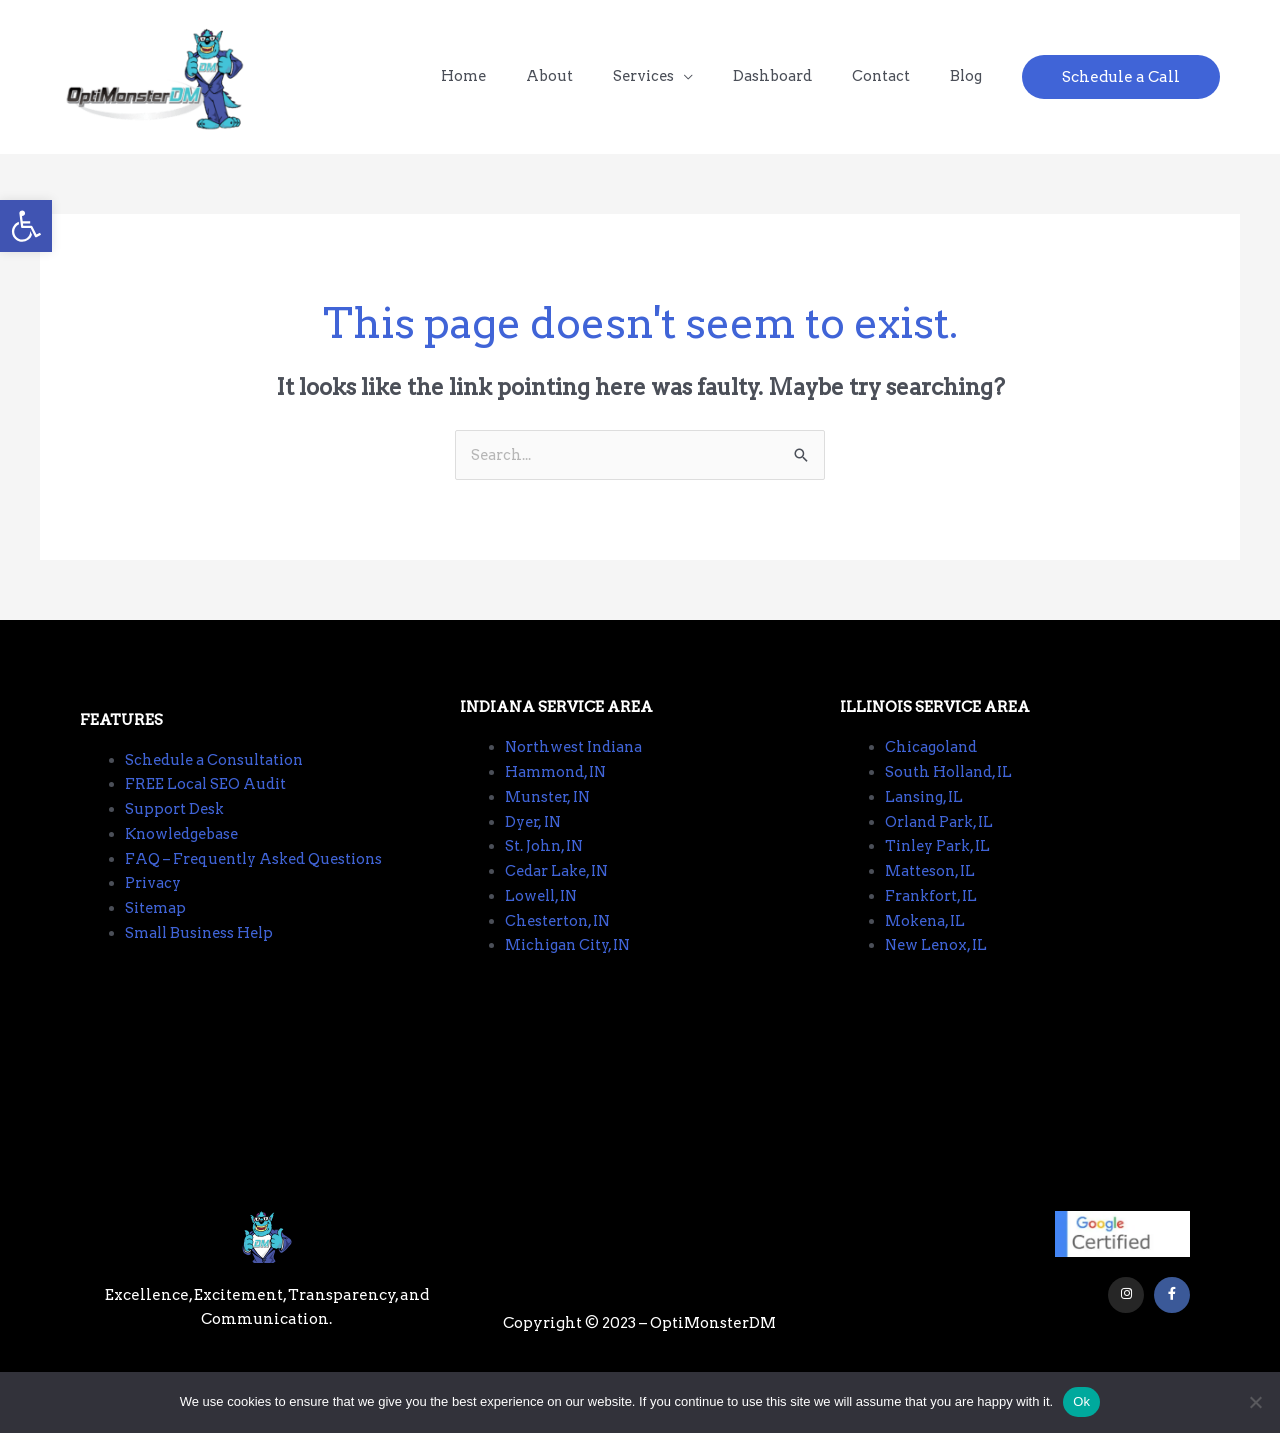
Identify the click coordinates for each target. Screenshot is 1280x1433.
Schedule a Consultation (218, 777)
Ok (1081, 1401)
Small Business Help (204, 951)
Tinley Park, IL (942, 864)
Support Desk (176, 827)
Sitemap (157, 926)
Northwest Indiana (577, 765)
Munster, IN (549, 814)
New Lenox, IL (938, 963)
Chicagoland (934, 765)
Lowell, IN (543, 913)
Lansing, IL (927, 814)
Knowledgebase (186, 852)
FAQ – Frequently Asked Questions (259, 876)
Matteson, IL (932, 889)
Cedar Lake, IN (560, 889)
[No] (1255, 1402)
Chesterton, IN (560, 938)
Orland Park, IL (942, 839)
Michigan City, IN (572, 963)
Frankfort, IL (933, 913)
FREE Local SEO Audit (207, 802)
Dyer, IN (535, 839)
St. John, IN (546, 864)
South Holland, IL (951, 790)
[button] (26, 226)
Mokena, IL (928, 938)
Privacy (154, 901)
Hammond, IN (559, 790)
